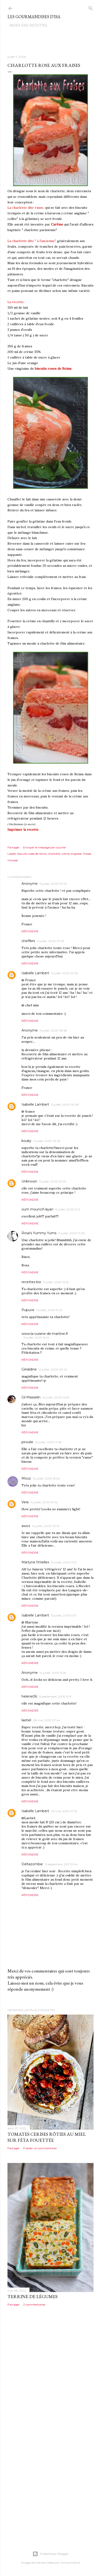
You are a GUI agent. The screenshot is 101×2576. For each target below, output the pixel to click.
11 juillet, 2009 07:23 (50, 941)
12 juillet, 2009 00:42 (53, 1369)
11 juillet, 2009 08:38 (53, 1030)
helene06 (29, 1696)
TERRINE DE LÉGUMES (32, 2296)
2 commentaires (34, 2304)
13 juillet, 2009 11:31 (63, 1615)
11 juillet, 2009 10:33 (71, 1233)
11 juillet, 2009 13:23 (49, 1310)
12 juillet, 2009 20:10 (46, 1526)
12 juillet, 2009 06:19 (55, 1397)
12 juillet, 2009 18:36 (46, 1478)
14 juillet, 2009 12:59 (53, 1672)
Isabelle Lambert (35, 973)
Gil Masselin (31, 1397)
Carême (57, 224)
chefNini (28, 941)
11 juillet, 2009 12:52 (56, 1282)
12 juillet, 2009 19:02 (44, 1502)
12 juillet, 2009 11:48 (48, 1442)
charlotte (54, 853)
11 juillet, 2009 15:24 (36, 1337)
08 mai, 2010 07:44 (46, 1720)
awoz (26, 1526)
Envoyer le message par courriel (44, 847)
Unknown (29, 1181)
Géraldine (29, 1369)
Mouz (26, 1478)
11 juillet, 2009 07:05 (53, 883)
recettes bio (31, 1282)
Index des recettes (28, 25)
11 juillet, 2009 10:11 (67, 1209)
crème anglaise (71, 853)
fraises (87, 853)
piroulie (27, 1442)
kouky (26, 1141)
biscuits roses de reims (32, 853)
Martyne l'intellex (35, 1562)
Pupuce (28, 1310)
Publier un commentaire (40, 2148)
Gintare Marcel (70, 2562)
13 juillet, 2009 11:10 (64, 1562)
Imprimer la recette (23, 829)
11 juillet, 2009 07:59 (64, 973)
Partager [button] (13, 847)
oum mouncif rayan (37, 1209)
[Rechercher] (91, 7)
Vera (25, 1502)
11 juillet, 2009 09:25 (46, 1141)
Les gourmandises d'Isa (33, 16)
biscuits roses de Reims (53, 368)
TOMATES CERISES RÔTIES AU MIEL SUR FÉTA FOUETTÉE (46, 2137)
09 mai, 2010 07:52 (64, 1811)
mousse (12, 860)
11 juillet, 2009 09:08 (65, 1104)
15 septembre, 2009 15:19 (55, 1696)
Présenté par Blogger (50, 2554)
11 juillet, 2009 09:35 (52, 1181)
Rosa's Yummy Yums (39, 1233)
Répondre (30, 931)
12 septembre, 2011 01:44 (61, 1864)
